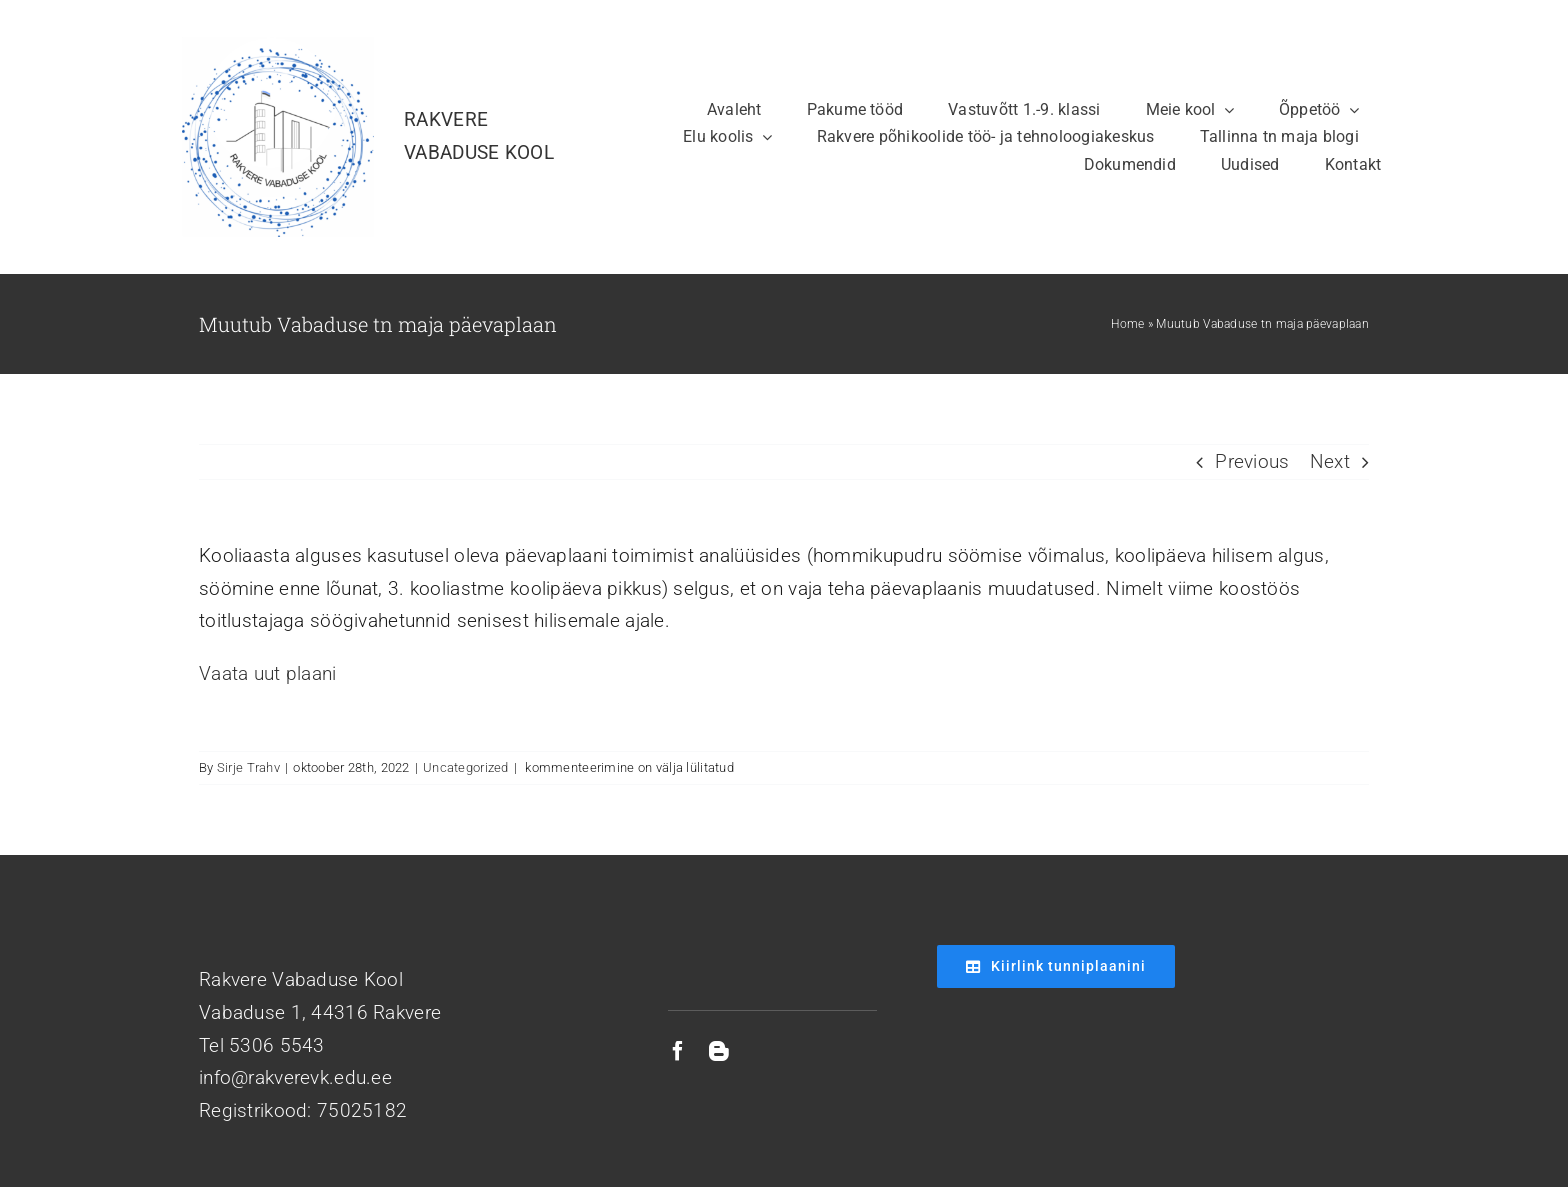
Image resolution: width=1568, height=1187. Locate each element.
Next (1330, 461)
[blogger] (719, 1051)
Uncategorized (466, 767)
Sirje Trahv (248, 767)
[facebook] (678, 1051)
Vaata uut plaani (268, 673)
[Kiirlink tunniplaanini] (1056, 966)
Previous (1252, 461)
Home (1127, 324)
